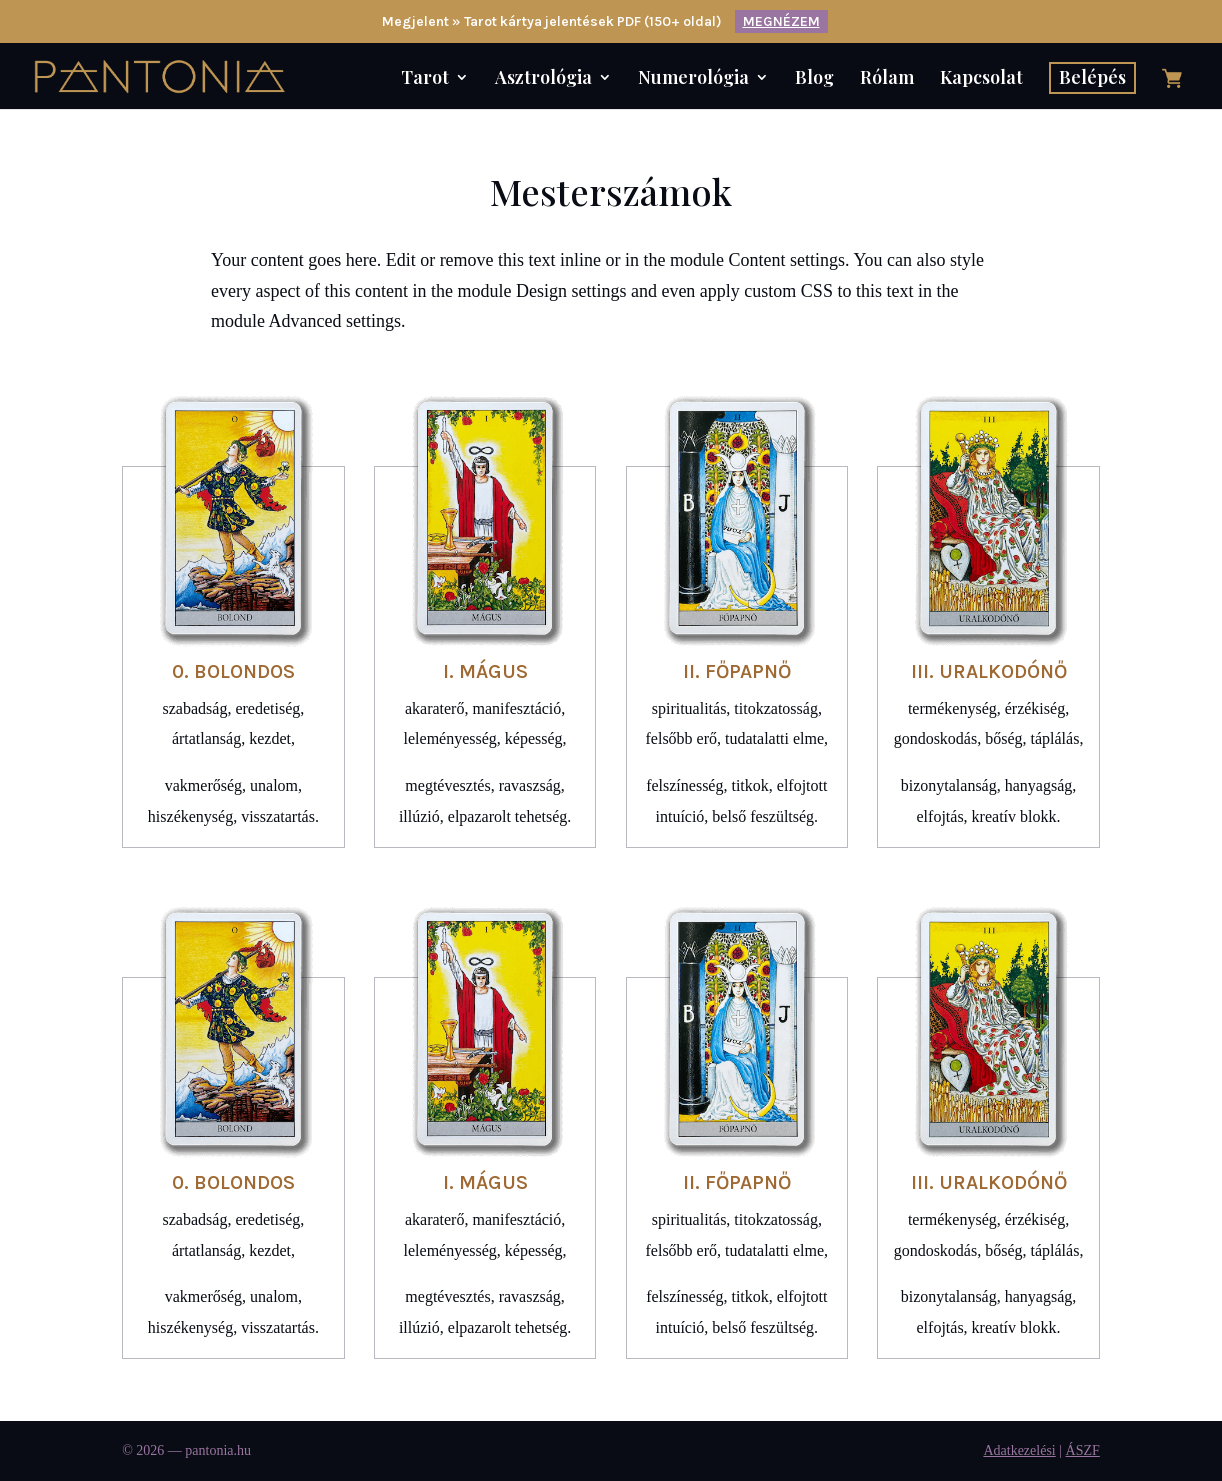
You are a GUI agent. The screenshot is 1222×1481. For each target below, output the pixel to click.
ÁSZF (1083, 1450)
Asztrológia (543, 79)
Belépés (1092, 77)
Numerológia (693, 79)
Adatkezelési (1019, 1450)
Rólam (887, 79)
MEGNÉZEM (781, 21)
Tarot (425, 79)
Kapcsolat (981, 79)
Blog (814, 79)
